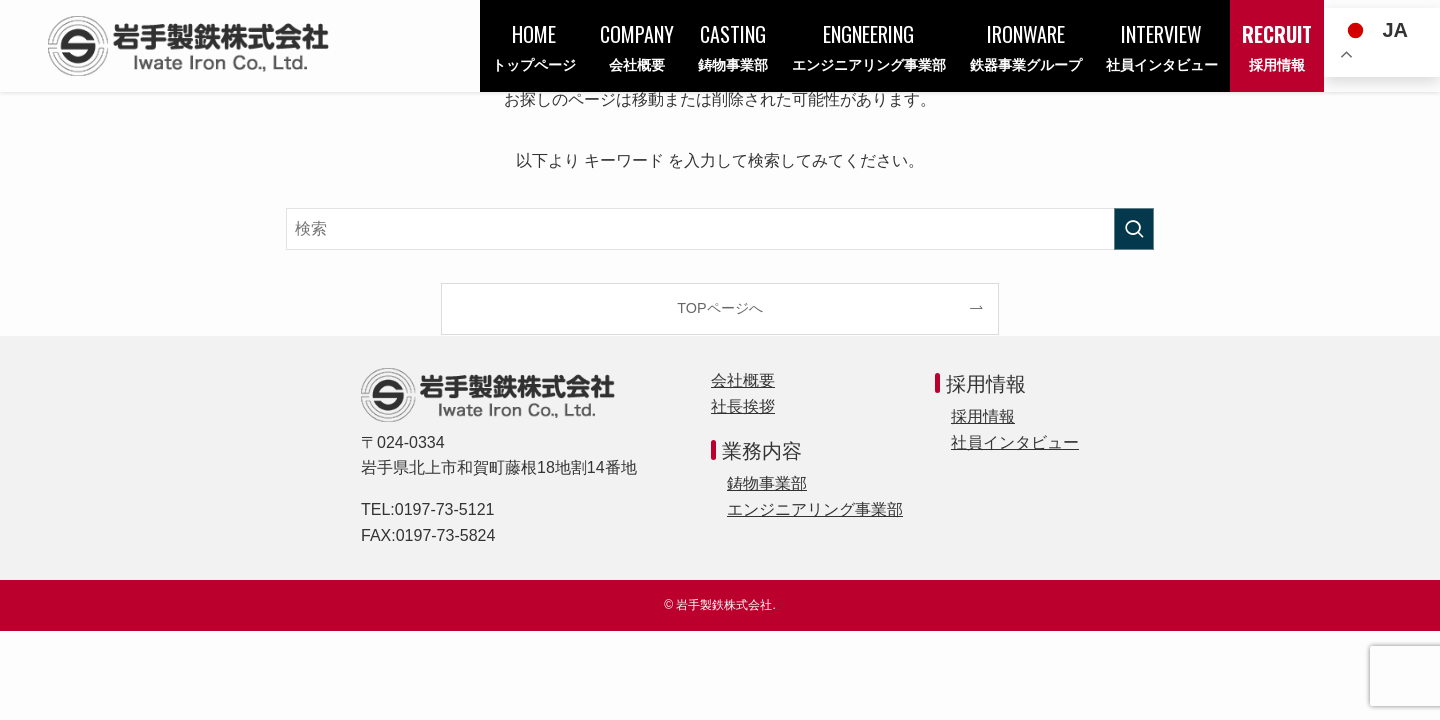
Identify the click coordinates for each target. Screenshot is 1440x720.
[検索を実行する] (1134, 229)
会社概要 (743, 380)
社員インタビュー (1015, 442)
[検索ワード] (720, 229)
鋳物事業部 (767, 483)
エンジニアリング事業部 (815, 509)
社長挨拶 (743, 406)
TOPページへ (719, 308)
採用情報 (983, 416)
